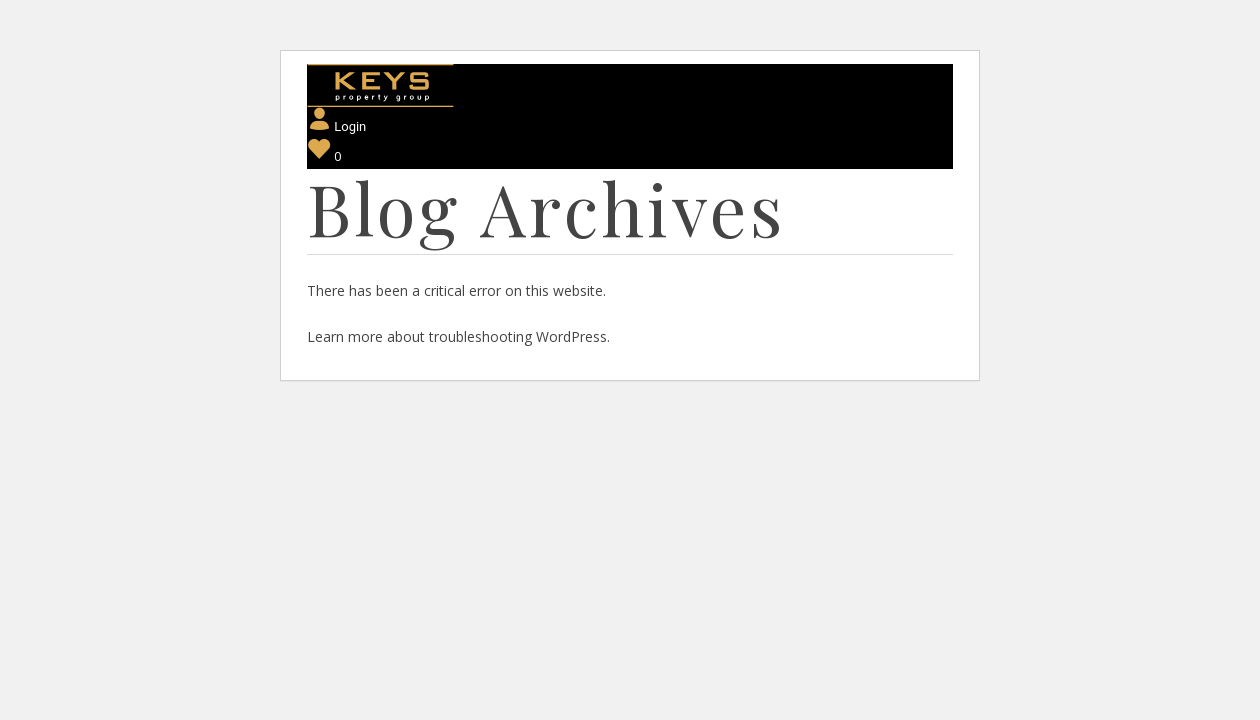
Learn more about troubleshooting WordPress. (458, 336)
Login (336, 126)
